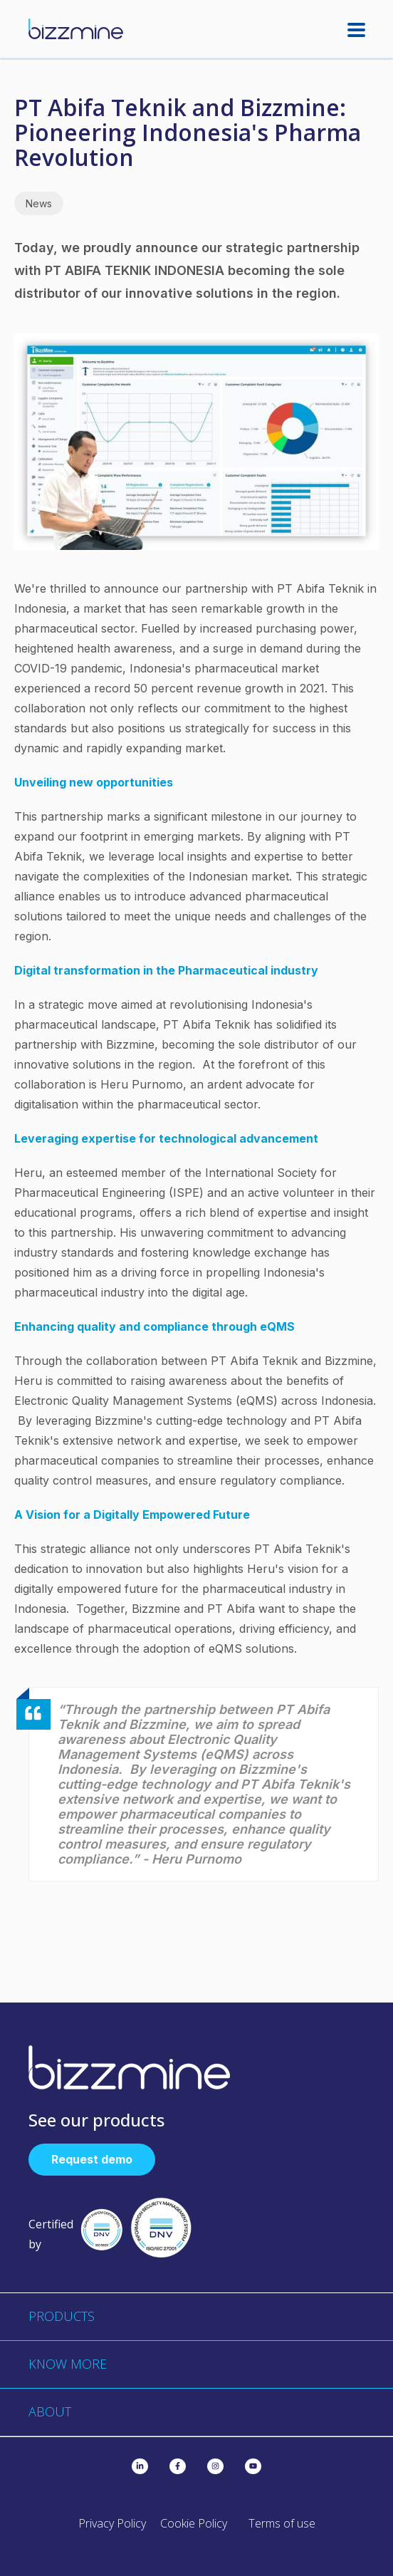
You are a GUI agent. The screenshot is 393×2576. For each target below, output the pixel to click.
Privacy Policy (112, 2523)
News (39, 203)
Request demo (91, 2159)
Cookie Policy (193, 2523)
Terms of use (281, 2523)
